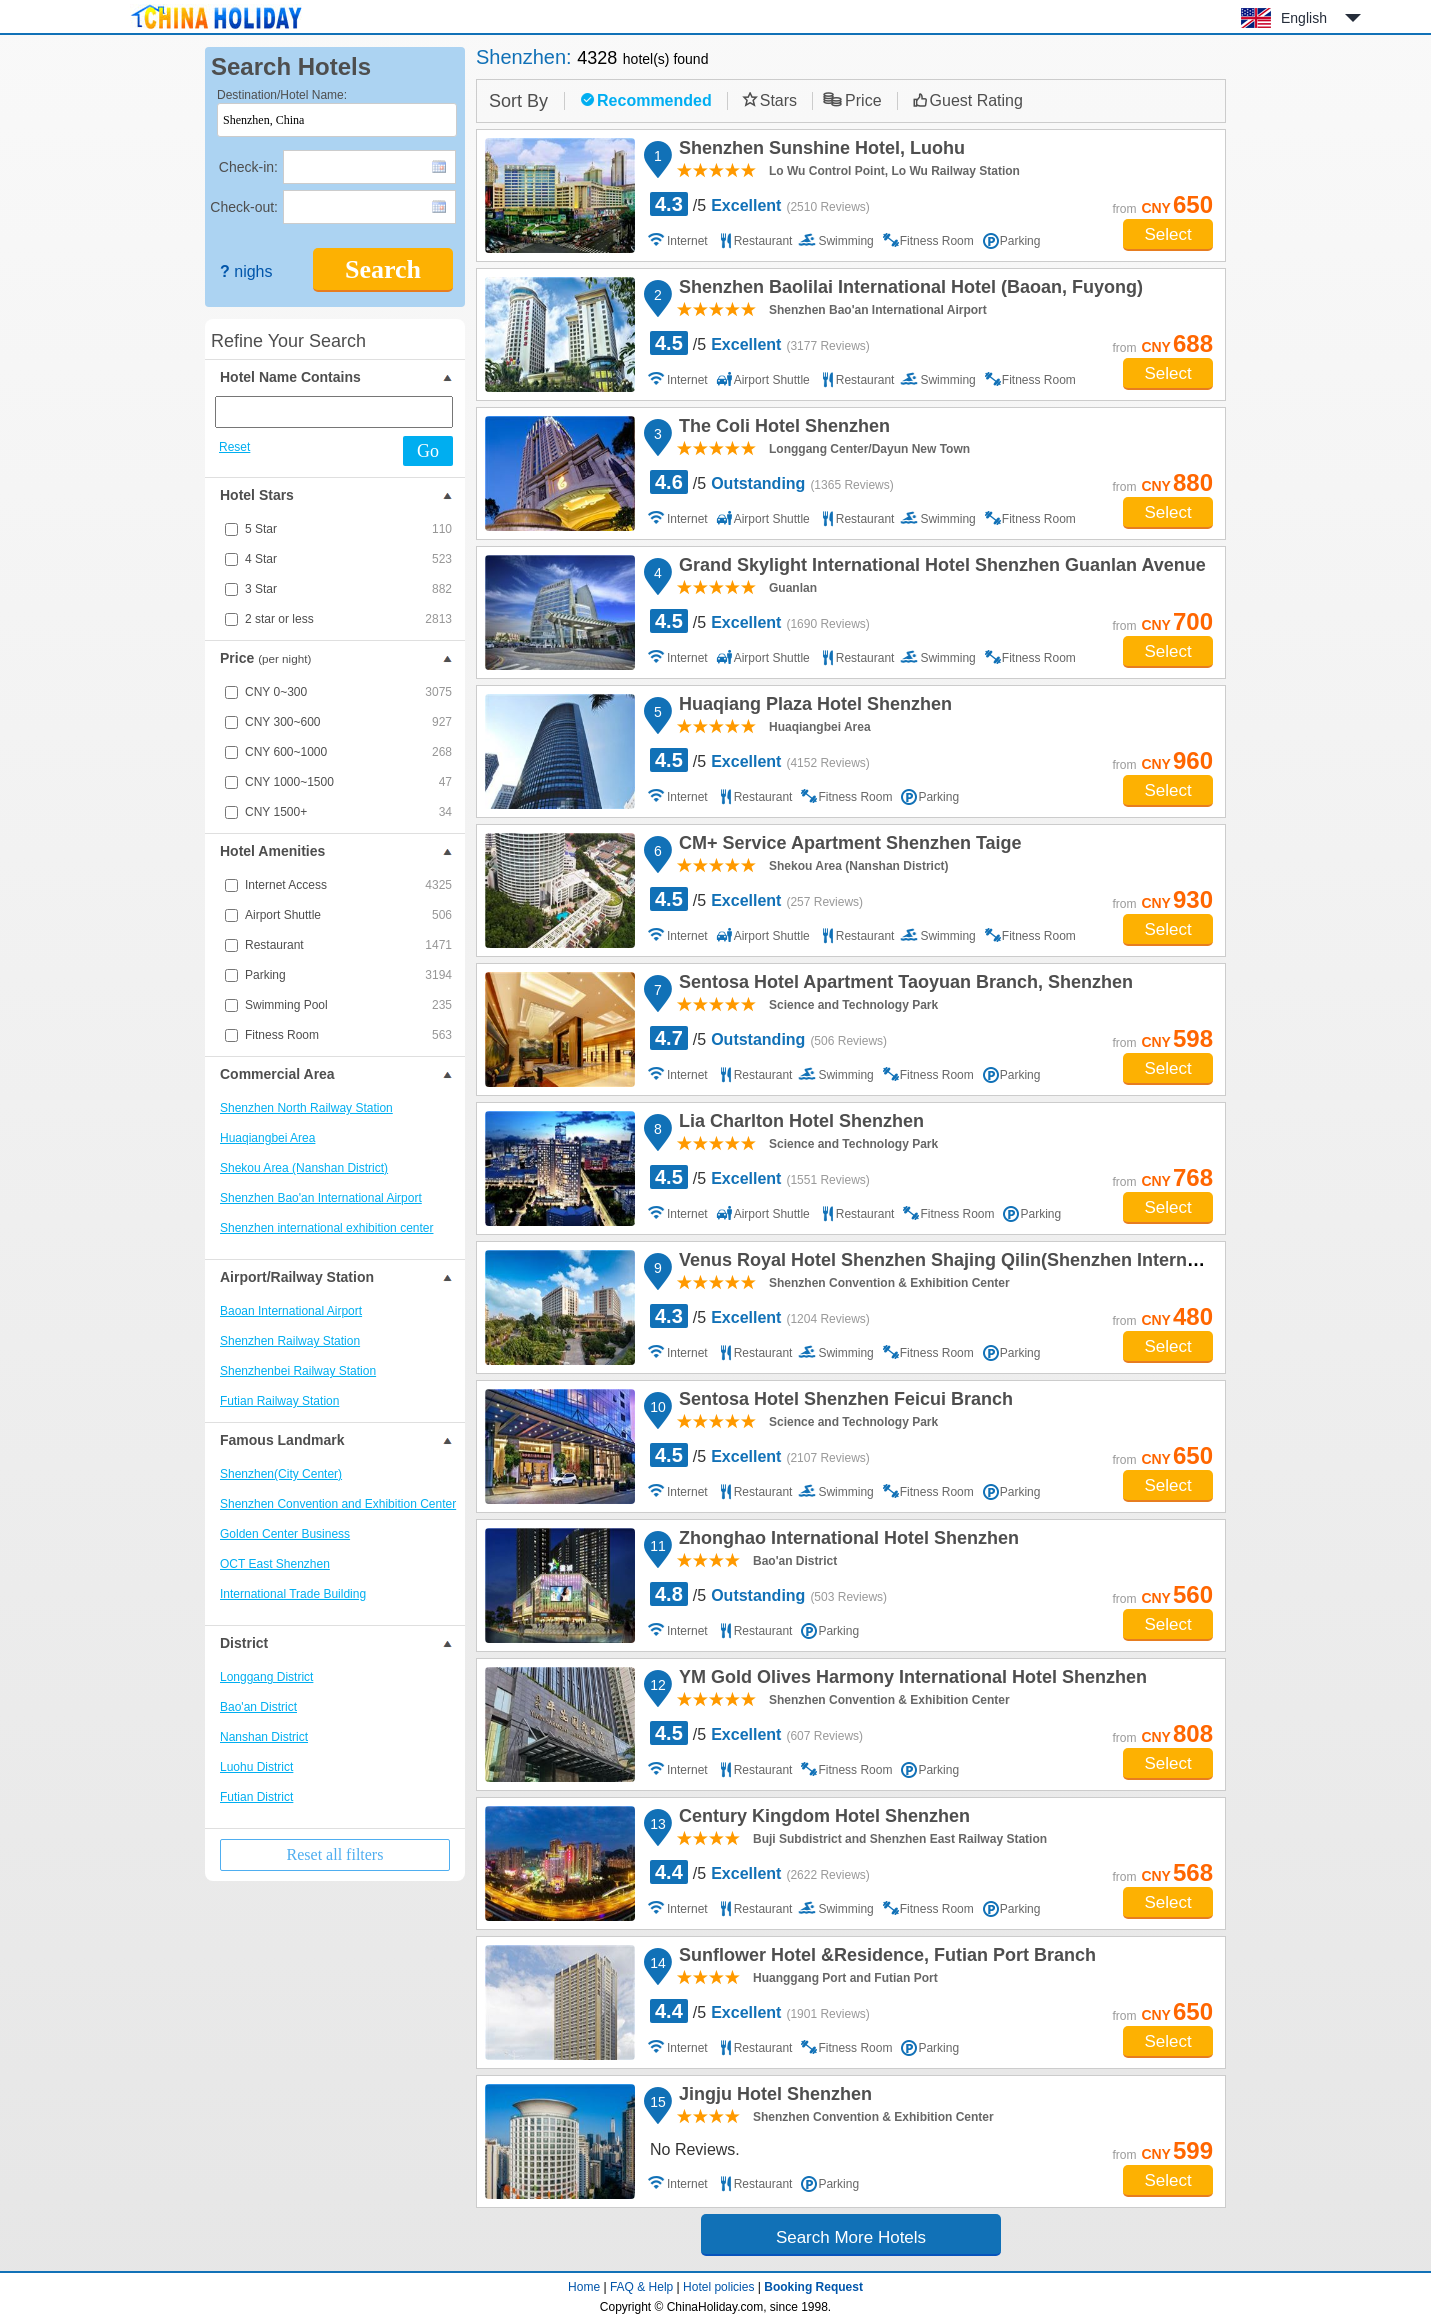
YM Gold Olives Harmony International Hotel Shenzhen (910, 1680)
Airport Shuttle (348, 915)
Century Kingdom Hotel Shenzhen (821, 1819)
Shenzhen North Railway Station (306, 1108)
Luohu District (256, 1767)
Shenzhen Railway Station (290, 1341)
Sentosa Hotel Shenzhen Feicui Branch (843, 1402)
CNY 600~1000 (348, 752)
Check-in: (248, 167)
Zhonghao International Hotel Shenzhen (846, 1541)
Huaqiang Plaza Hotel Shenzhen (812, 707)
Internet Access (348, 885)
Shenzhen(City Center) (281, 1474)
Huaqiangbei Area (267, 1138)
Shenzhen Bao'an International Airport (321, 1198)
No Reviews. (695, 2149)
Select (1167, 234)
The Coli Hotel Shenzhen (781, 429)
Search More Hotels (851, 2237)
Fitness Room (348, 1035)
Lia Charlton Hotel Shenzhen (798, 1124)
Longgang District (266, 1677)
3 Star (348, 589)
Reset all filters (335, 1854)
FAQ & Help (641, 2287)
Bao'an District (258, 1707)
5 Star (348, 529)
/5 (760, 204)
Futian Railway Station (279, 1401)
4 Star (348, 559)
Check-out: (244, 207)
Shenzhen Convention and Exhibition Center (338, 1504)
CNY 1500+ (348, 812)
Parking (348, 975)
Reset (234, 447)
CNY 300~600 (348, 722)
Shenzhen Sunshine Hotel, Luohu (819, 151)
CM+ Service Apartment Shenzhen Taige (847, 846)
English (1304, 18)
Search (383, 269)
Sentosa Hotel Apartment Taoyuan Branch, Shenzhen (903, 985)
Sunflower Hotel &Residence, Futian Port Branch (884, 1958)
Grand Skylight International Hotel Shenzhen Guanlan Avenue (939, 568)
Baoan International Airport (291, 1311)
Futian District (256, 1797)
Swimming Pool (348, 1005)
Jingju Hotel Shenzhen (772, 2097)
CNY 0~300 (348, 692)
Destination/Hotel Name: (282, 95)
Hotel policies (718, 2287)
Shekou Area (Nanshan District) (304, 1168)
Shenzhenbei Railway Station (298, 1371)
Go (428, 451)
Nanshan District (264, 1737)
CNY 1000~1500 (348, 782)
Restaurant (348, 945)
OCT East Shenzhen (275, 1564)
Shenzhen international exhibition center (326, 1228)
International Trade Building (293, 1594)
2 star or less (348, 619)
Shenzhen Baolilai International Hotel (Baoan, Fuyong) (908, 290)
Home (584, 2287)
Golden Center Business (285, 1534)
